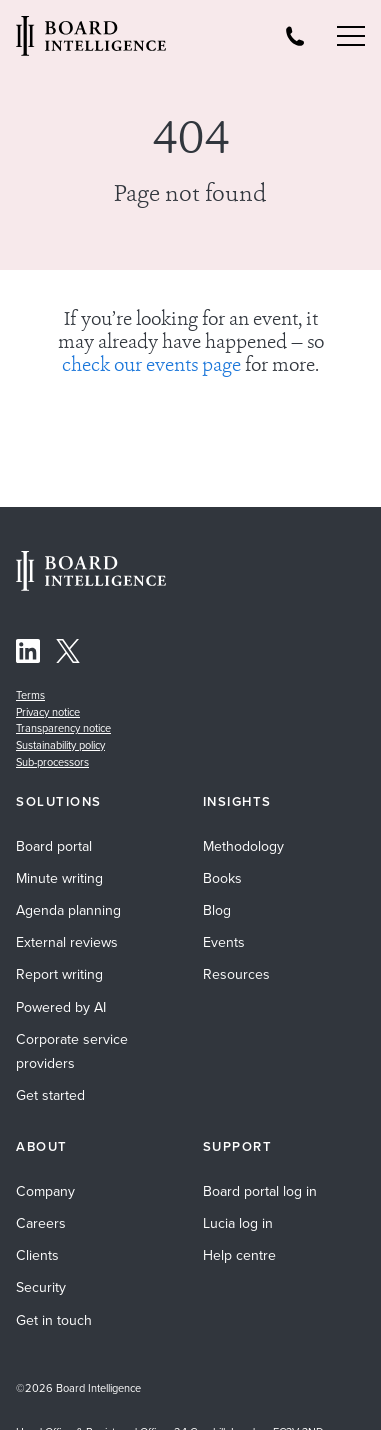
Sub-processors (52, 762)
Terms (30, 695)
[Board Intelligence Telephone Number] (295, 36)
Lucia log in (238, 1223)
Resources (236, 974)
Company (45, 1191)
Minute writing (59, 878)
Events (224, 942)
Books (222, 878)
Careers (41, 1223)
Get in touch (54, 1320)
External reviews (67, 942)
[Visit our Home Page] (91, 39)
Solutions (59, 802)
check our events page (151, 366)
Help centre (239, 1255)
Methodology (243, 846)
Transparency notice (63, 728)
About (42, 1147)
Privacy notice (48, 712)
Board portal (54, 846)
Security (41, 1287)
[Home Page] (91, 585)
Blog (217, 910)
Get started (50, 1095)
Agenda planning (68, 910)
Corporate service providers (72, 1051)
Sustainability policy (60, 745)
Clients (37, 1255)
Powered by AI (61, 1007)
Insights (237, 802)
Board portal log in (260, 1191)
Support (238, 1147)
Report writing (59, 974)
